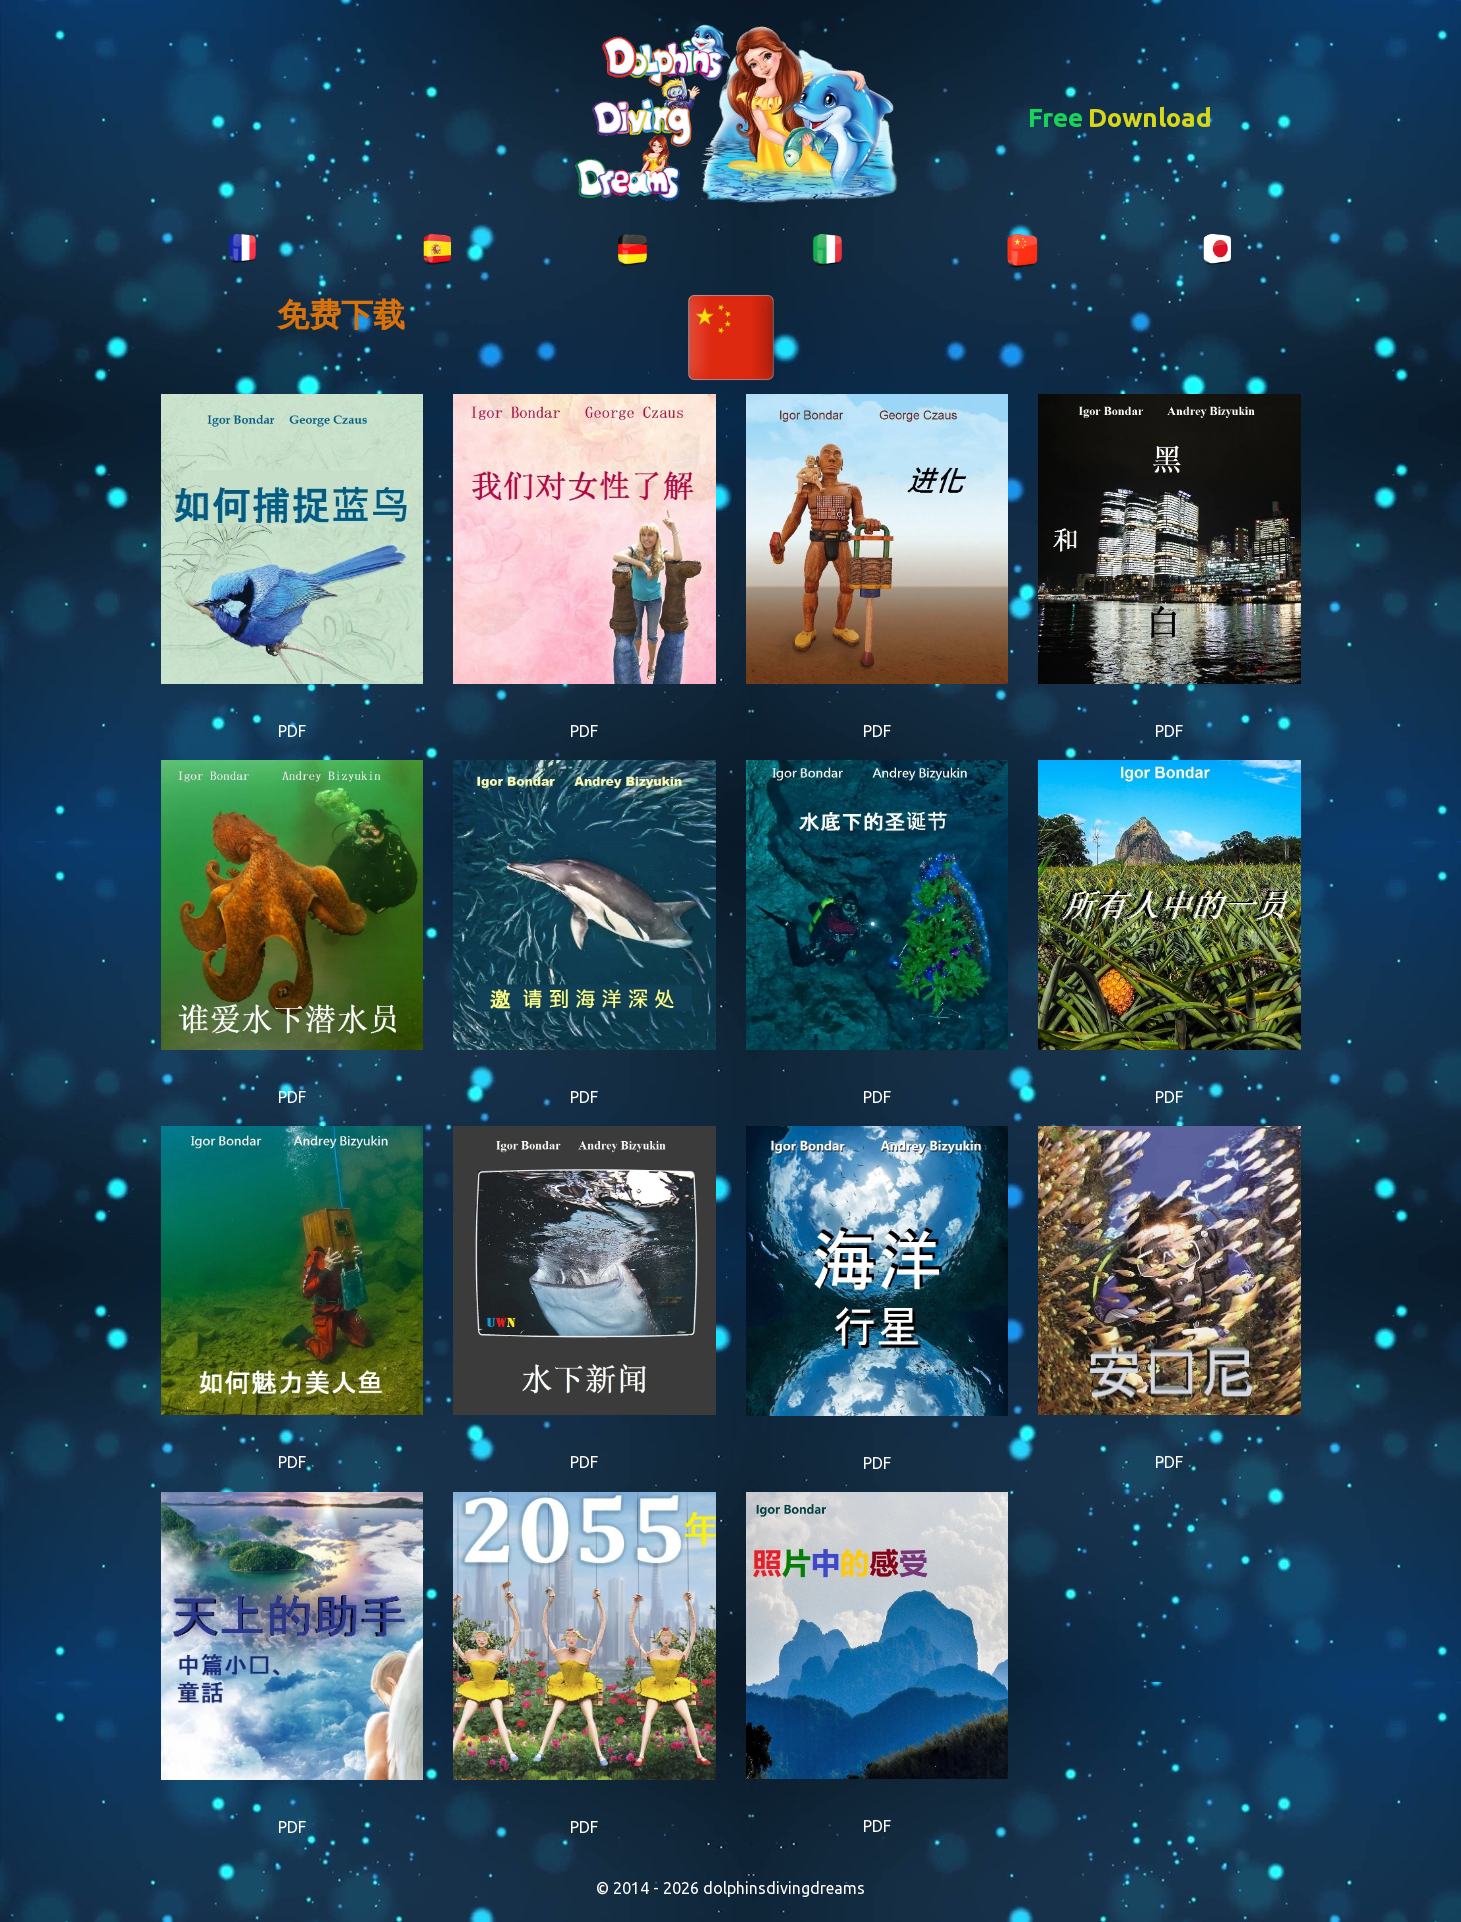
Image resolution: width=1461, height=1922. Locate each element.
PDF (292, 731)
